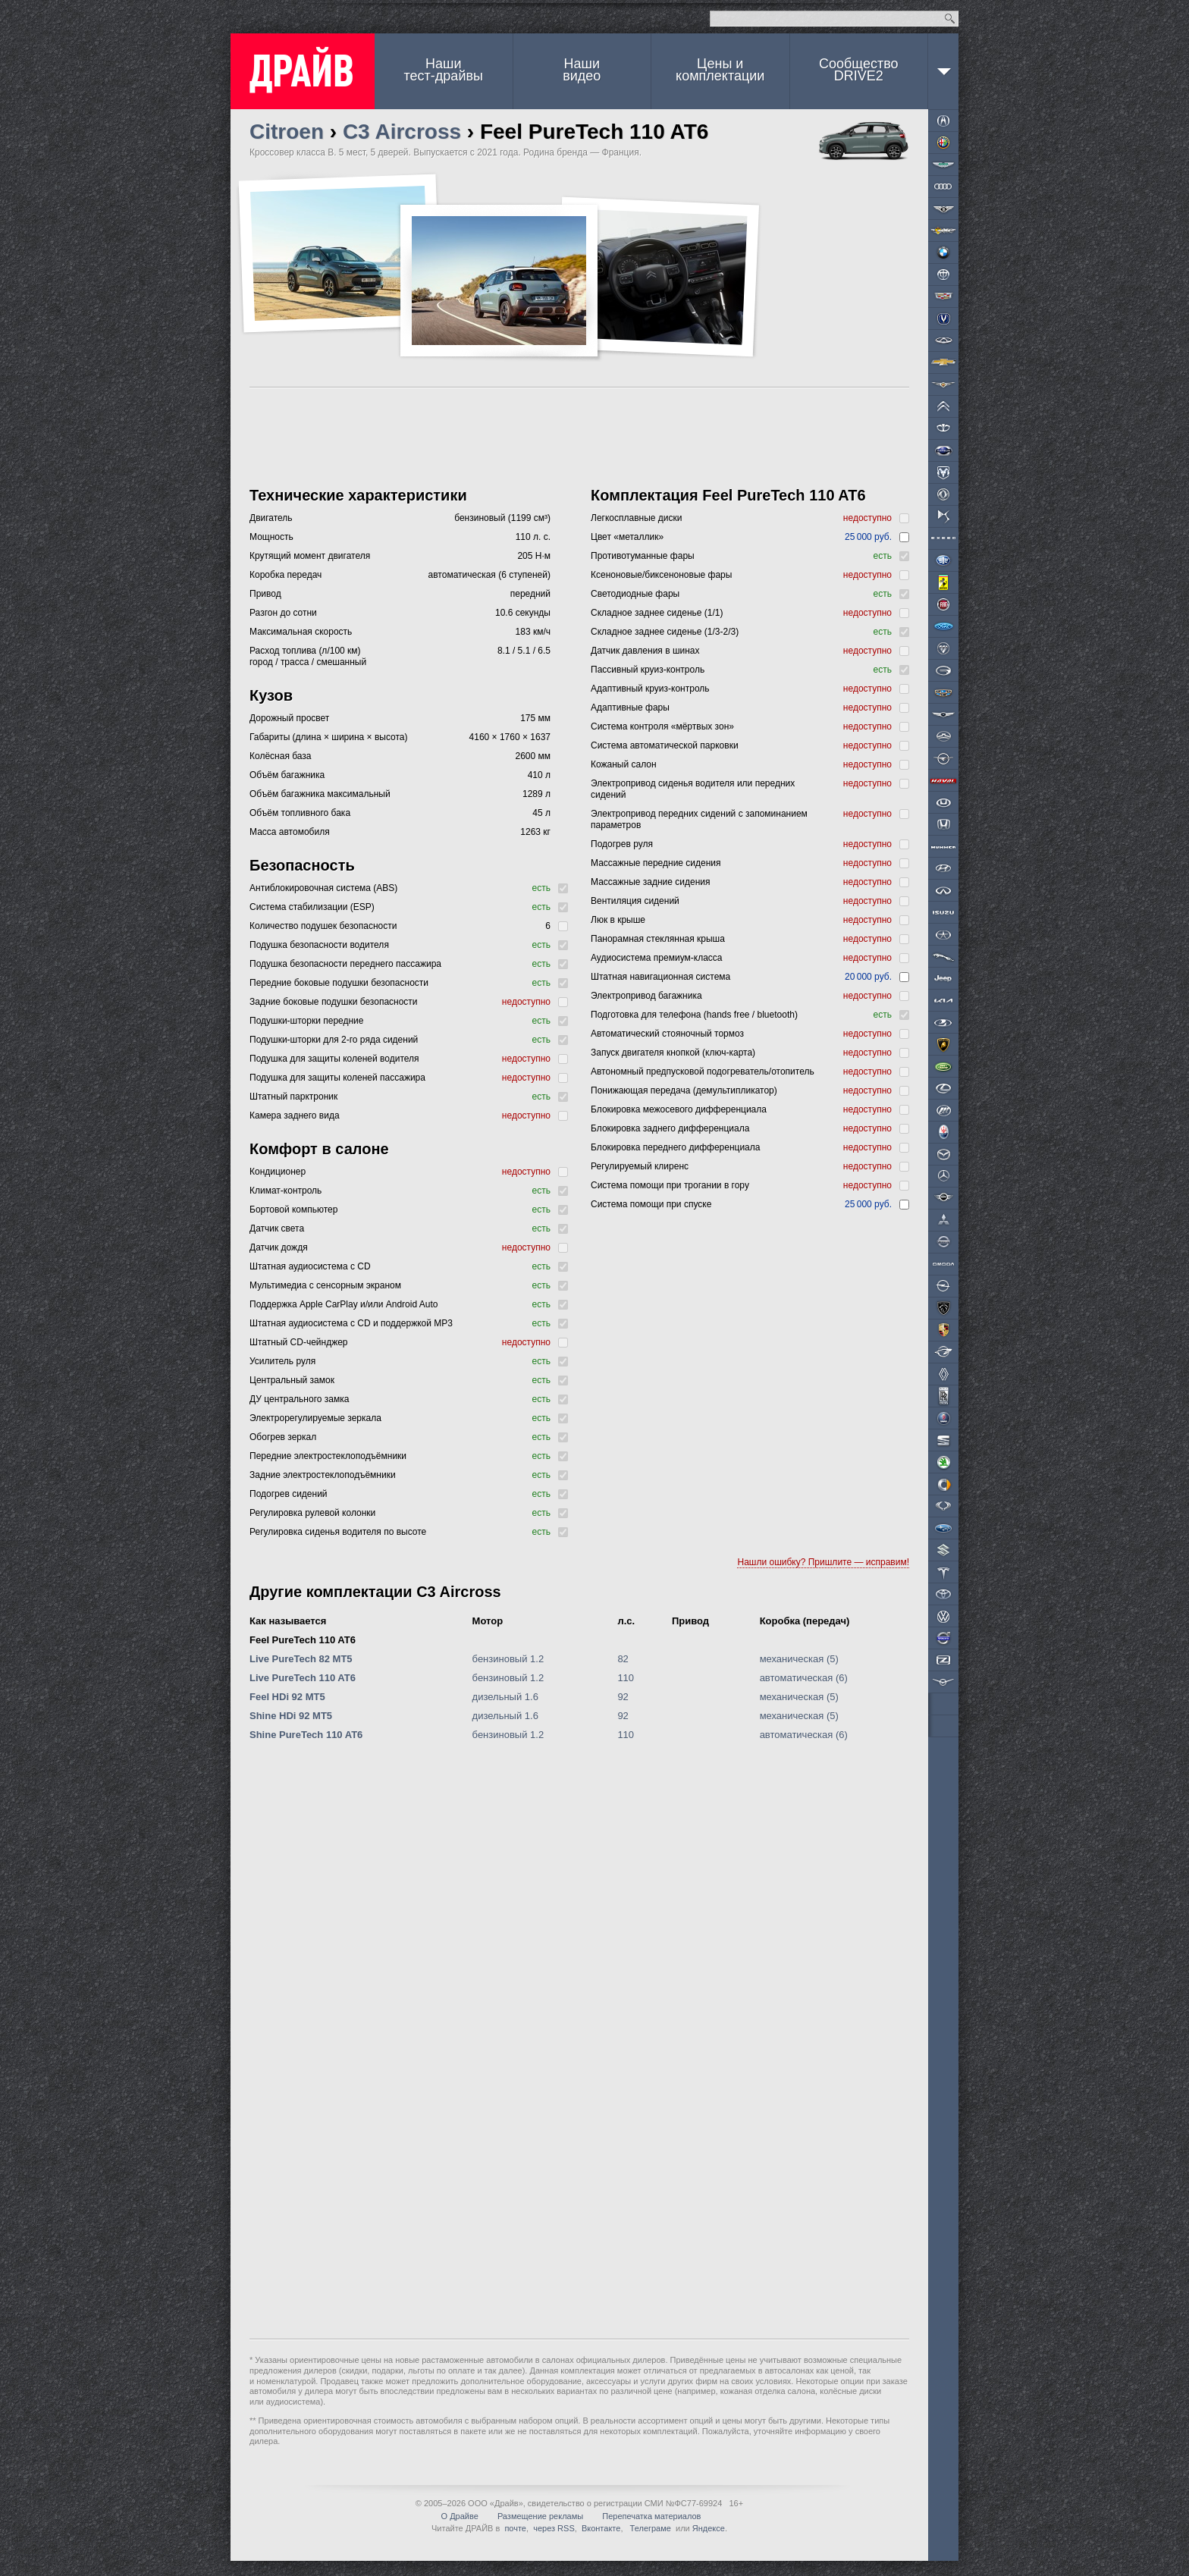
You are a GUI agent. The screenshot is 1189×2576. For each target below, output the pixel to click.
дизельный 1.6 (505, 1696)
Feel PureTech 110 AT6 (302, 1640)
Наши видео (582, 69)
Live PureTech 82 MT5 (301, 1659)
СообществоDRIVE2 (859, 69)
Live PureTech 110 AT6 (302, 1677)
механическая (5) (799, 1659)
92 (622, 1696)
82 (622, 1659)
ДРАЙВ (303, 71)
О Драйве (459, 2516)
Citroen (286, 131)
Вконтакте (601, 2528)
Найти (949, 18)
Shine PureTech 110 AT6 (305, 1734)
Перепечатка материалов (651, 2516)
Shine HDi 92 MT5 (290, 1715)
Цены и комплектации (720, 69)
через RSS (554, 2528)
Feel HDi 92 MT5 (287, 1696)
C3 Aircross (402, 131)
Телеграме (649, 2528)
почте (515, 2528)
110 (625, 1677)
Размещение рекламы (540, 2516)
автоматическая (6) (804, 1677)
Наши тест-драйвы (443, 69)
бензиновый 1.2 (508, 1659)
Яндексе (708, 2528)
